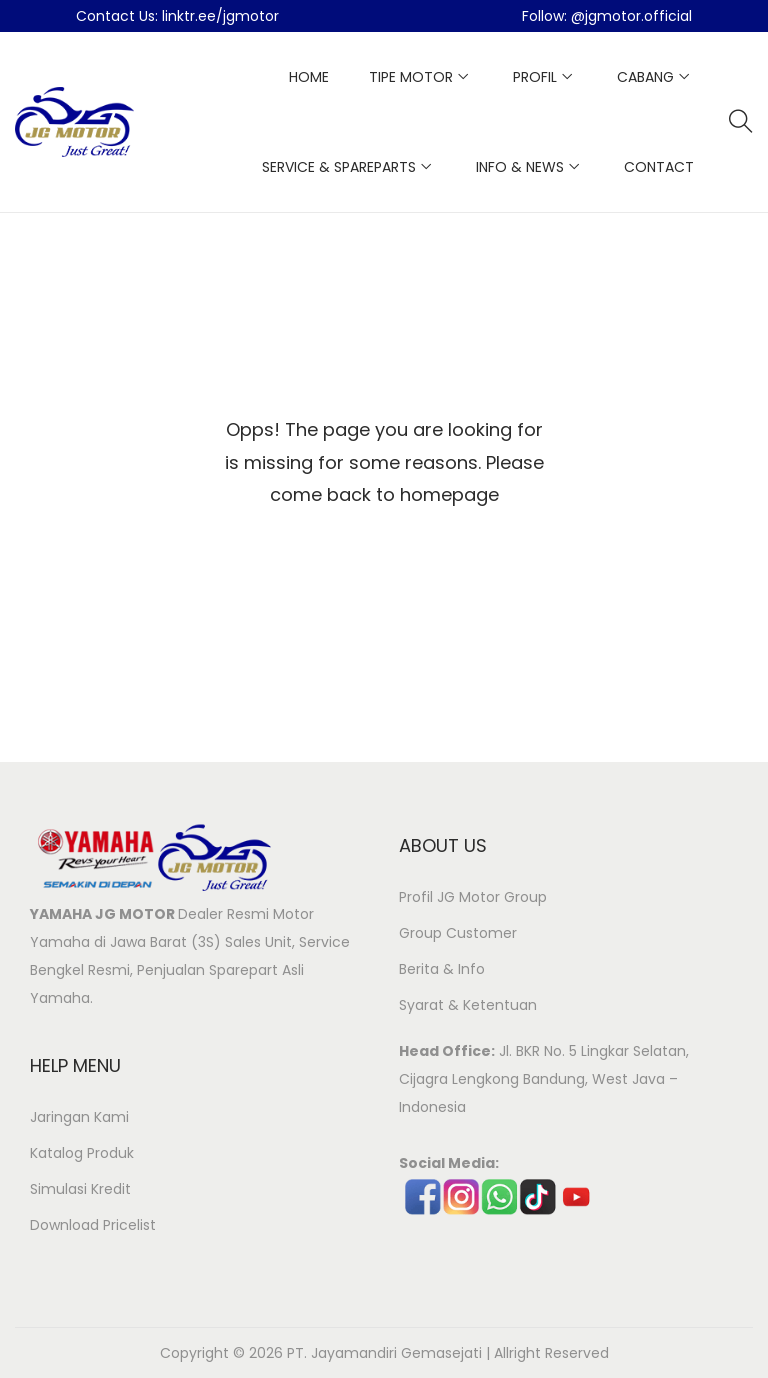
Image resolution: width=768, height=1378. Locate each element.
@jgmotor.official (631, 16)
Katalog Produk (82, 1153)
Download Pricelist (93, 1225)
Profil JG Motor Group (473, 897)
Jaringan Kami (79, 1117)
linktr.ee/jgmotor (220, 16)
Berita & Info (442, 969)
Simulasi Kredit (80, 1189)
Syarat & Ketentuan (468, 1005)
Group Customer (458, 933)
